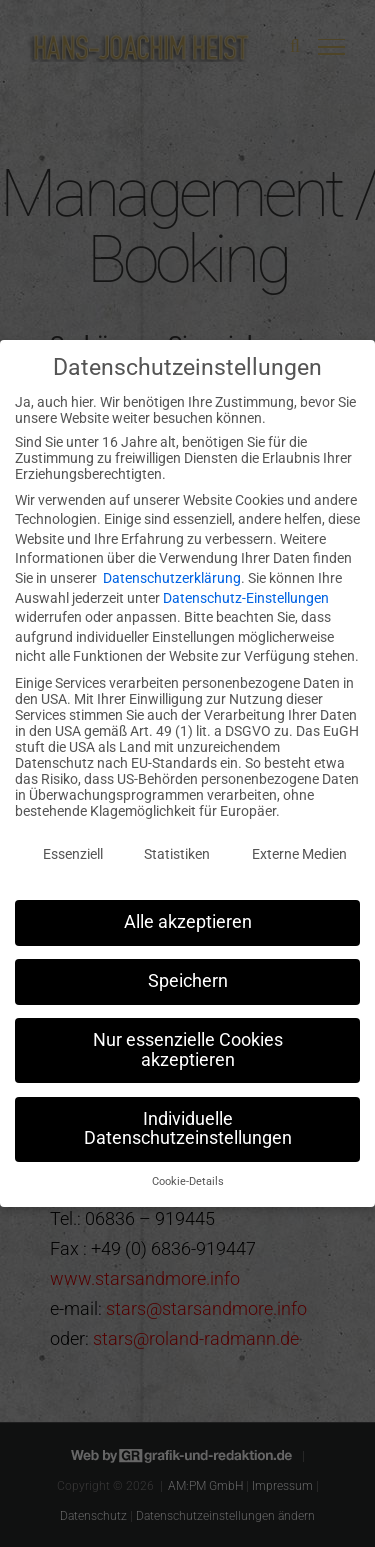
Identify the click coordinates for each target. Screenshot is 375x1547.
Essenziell (73, 845)
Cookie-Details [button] (188, 1172)
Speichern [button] (188, 972)
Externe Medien (299, 845)
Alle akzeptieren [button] (188, 913)
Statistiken (177, 845)
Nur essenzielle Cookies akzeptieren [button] (188, 1041)
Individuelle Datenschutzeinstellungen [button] (188, 1120)
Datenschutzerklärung (172, 569)
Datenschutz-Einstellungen (246, 589)
